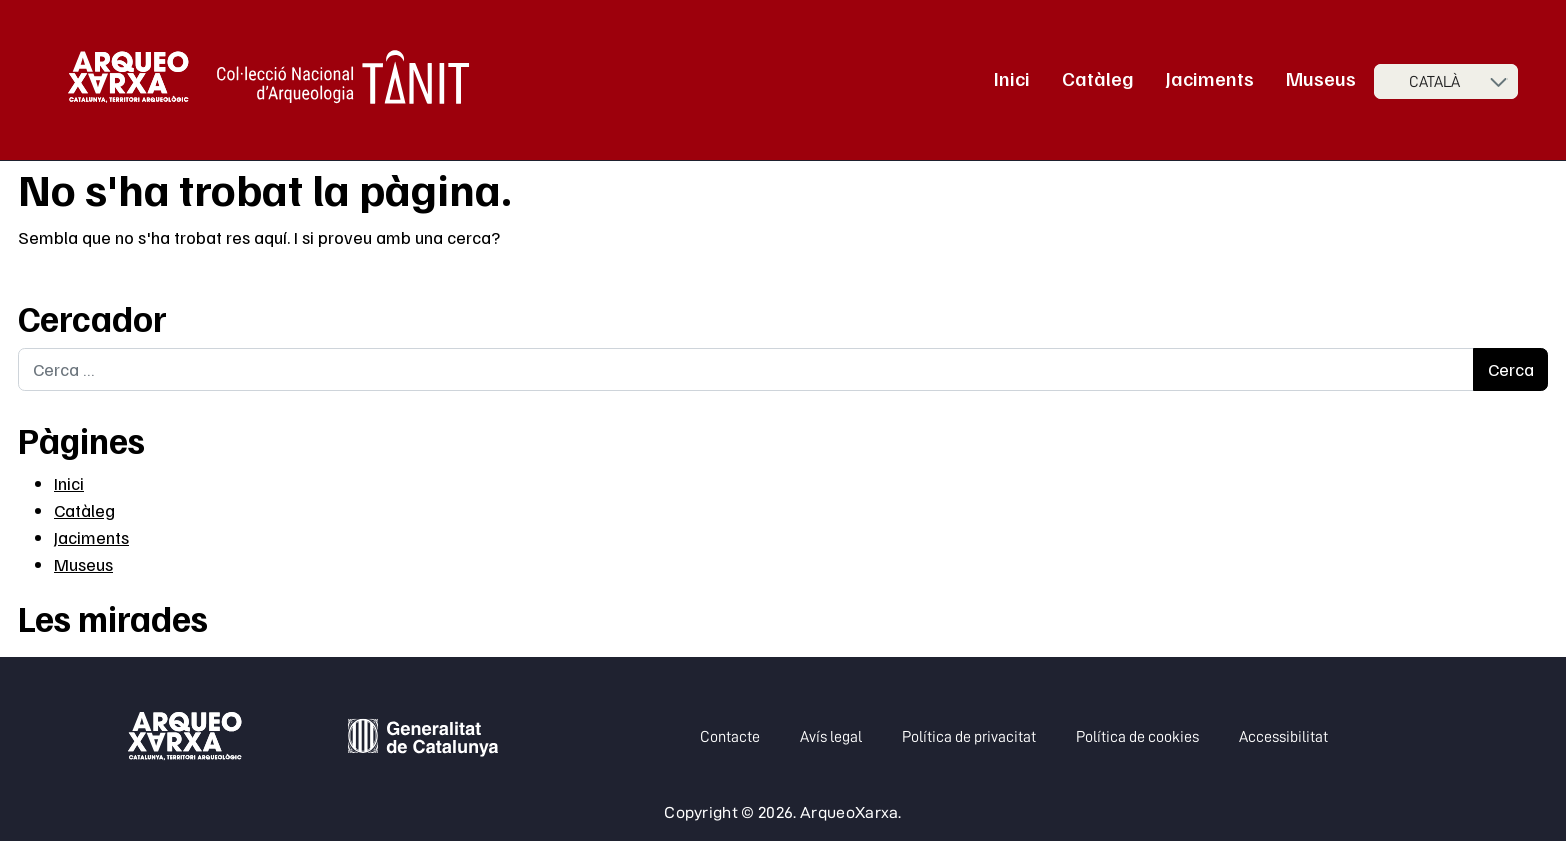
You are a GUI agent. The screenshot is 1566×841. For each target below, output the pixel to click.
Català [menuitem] (1434, 82)
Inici (1012, 78)
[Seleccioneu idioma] (1446, 81)
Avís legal (831, 737)
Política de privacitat (969, 737)
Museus (1321, 78)
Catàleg (1098, 78)
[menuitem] (1446, 81)
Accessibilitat (1283, 737)
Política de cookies (1137, 737)
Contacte (730, 737)
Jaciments (1210, 78)
